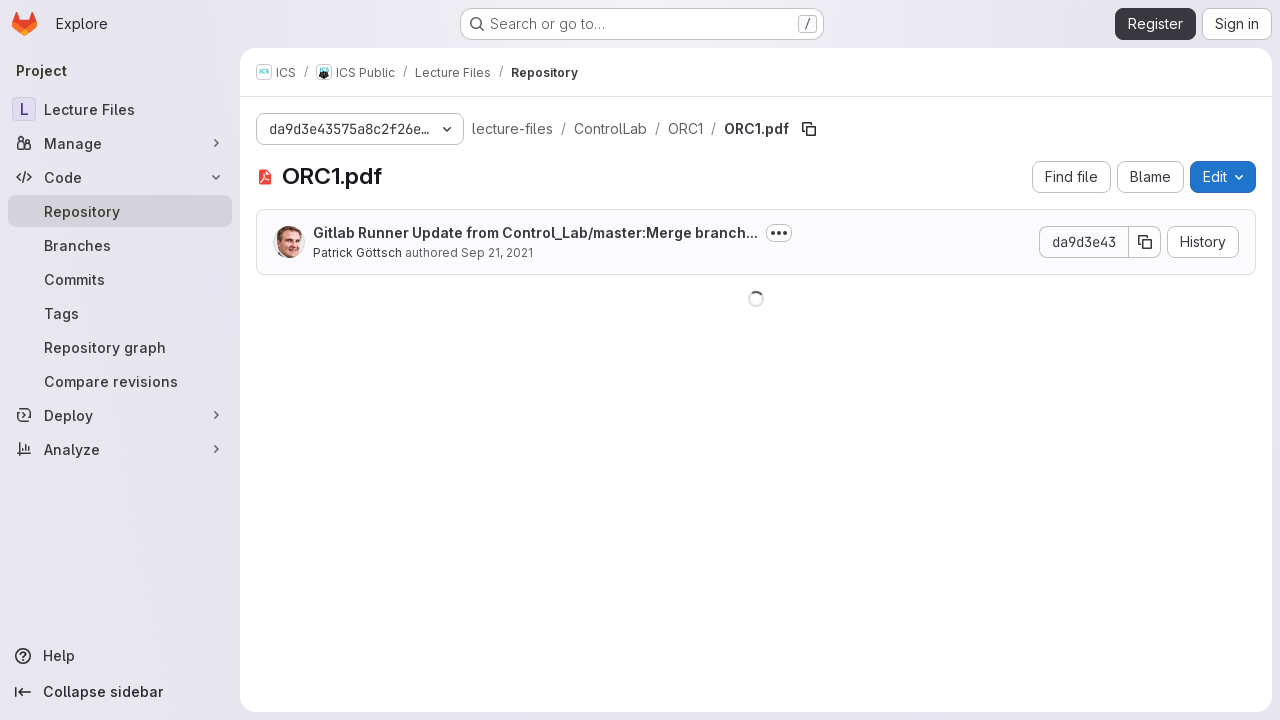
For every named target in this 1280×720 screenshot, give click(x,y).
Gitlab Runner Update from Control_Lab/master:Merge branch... (535, 232)
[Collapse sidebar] (120, 692)
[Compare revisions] (120, 381)
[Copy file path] (809, 129)
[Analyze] (120, 449)
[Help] (120, 656)
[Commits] (120, 279)
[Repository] (120, 211)
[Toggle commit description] (779, 233)
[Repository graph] (120, 347)
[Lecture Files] (120, 109)
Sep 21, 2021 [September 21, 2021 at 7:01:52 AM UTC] (497, 252)
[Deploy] (120, 415)
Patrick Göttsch (357, 252)
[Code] (120, 177)
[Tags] (120, 313)
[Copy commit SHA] (1145, 242)
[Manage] (120, 143)
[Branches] (120, 245)
